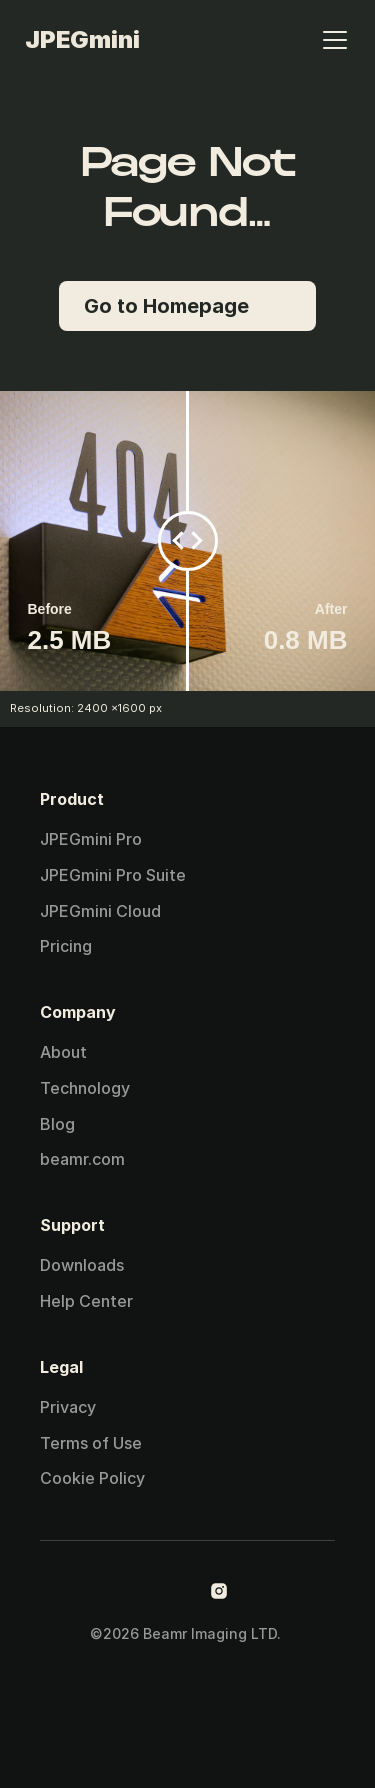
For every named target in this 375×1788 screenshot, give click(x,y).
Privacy (68, 1407)
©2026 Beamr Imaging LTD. (187, 1633)
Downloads (82, 1265)
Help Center (86, 1301)
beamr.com (82, 1159)
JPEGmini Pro (91, 839)
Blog (57, 1124)
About (63, 1052)
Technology (85, 1088)
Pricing (66, 946)
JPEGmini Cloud (100, 911)
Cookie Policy (92, 1478)
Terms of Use (91, 1443)
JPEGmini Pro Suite (113, 875)
